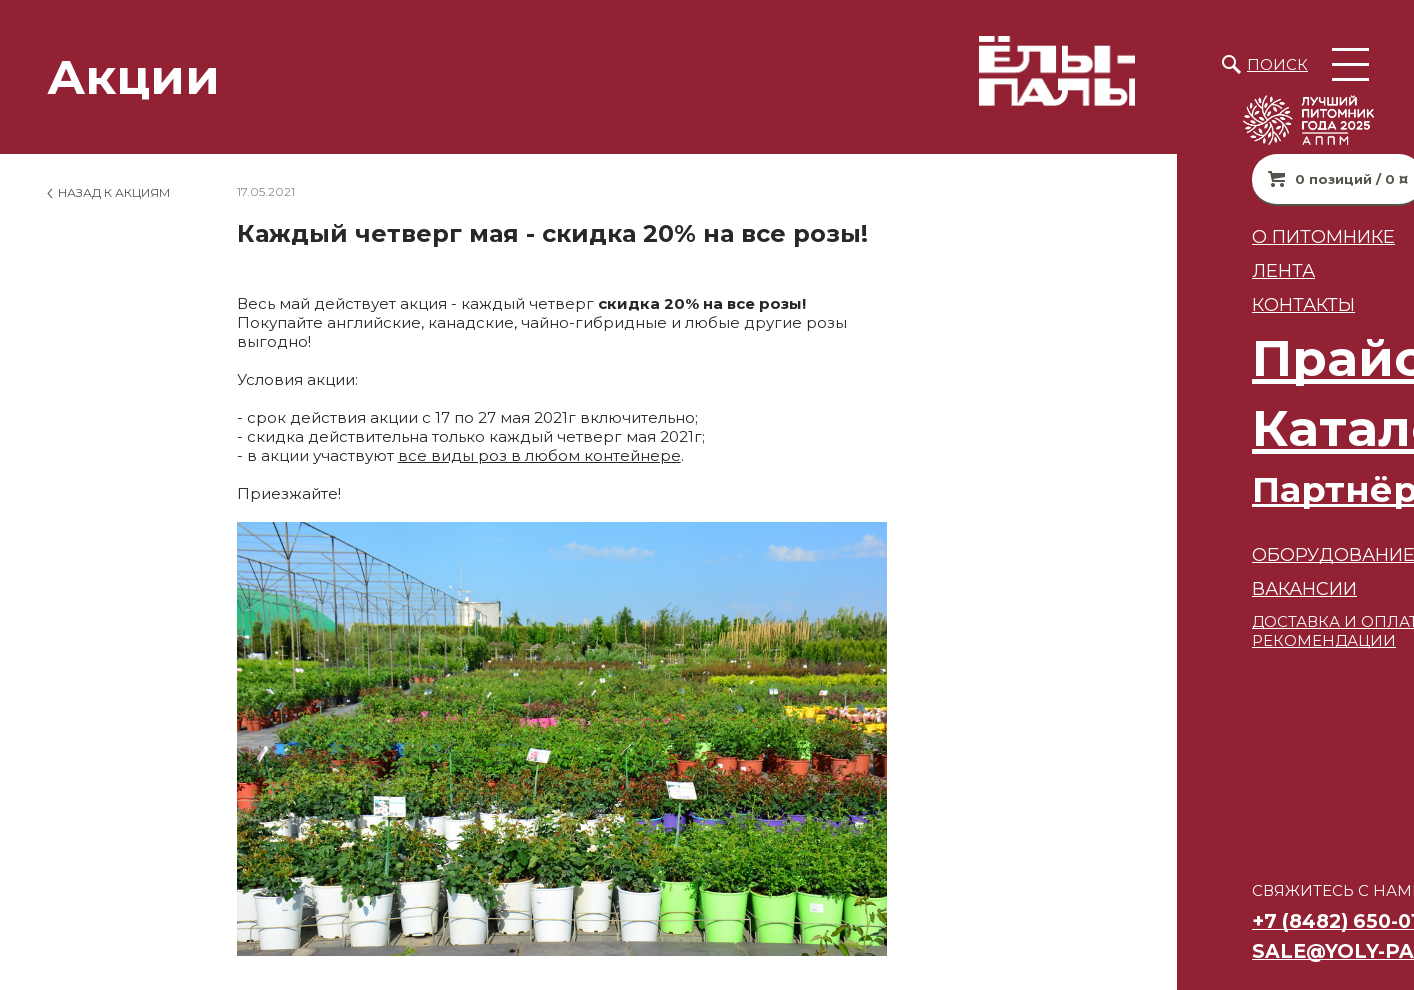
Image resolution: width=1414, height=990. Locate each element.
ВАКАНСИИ (1061, 588)
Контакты (1060, 304)
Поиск (1277, 64)
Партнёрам (1117, 489)
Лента (1040, 270)
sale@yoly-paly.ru (1120, 951)
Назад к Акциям (114, 192)
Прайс (1095, 358)
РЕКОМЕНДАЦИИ (1081, 640)
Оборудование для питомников (1186, 554)
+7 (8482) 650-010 (1099, 921)
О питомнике (1080, 236)
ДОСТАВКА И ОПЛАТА (1097, 621)
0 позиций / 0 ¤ (1108, 179)
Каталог (1118, 428)
